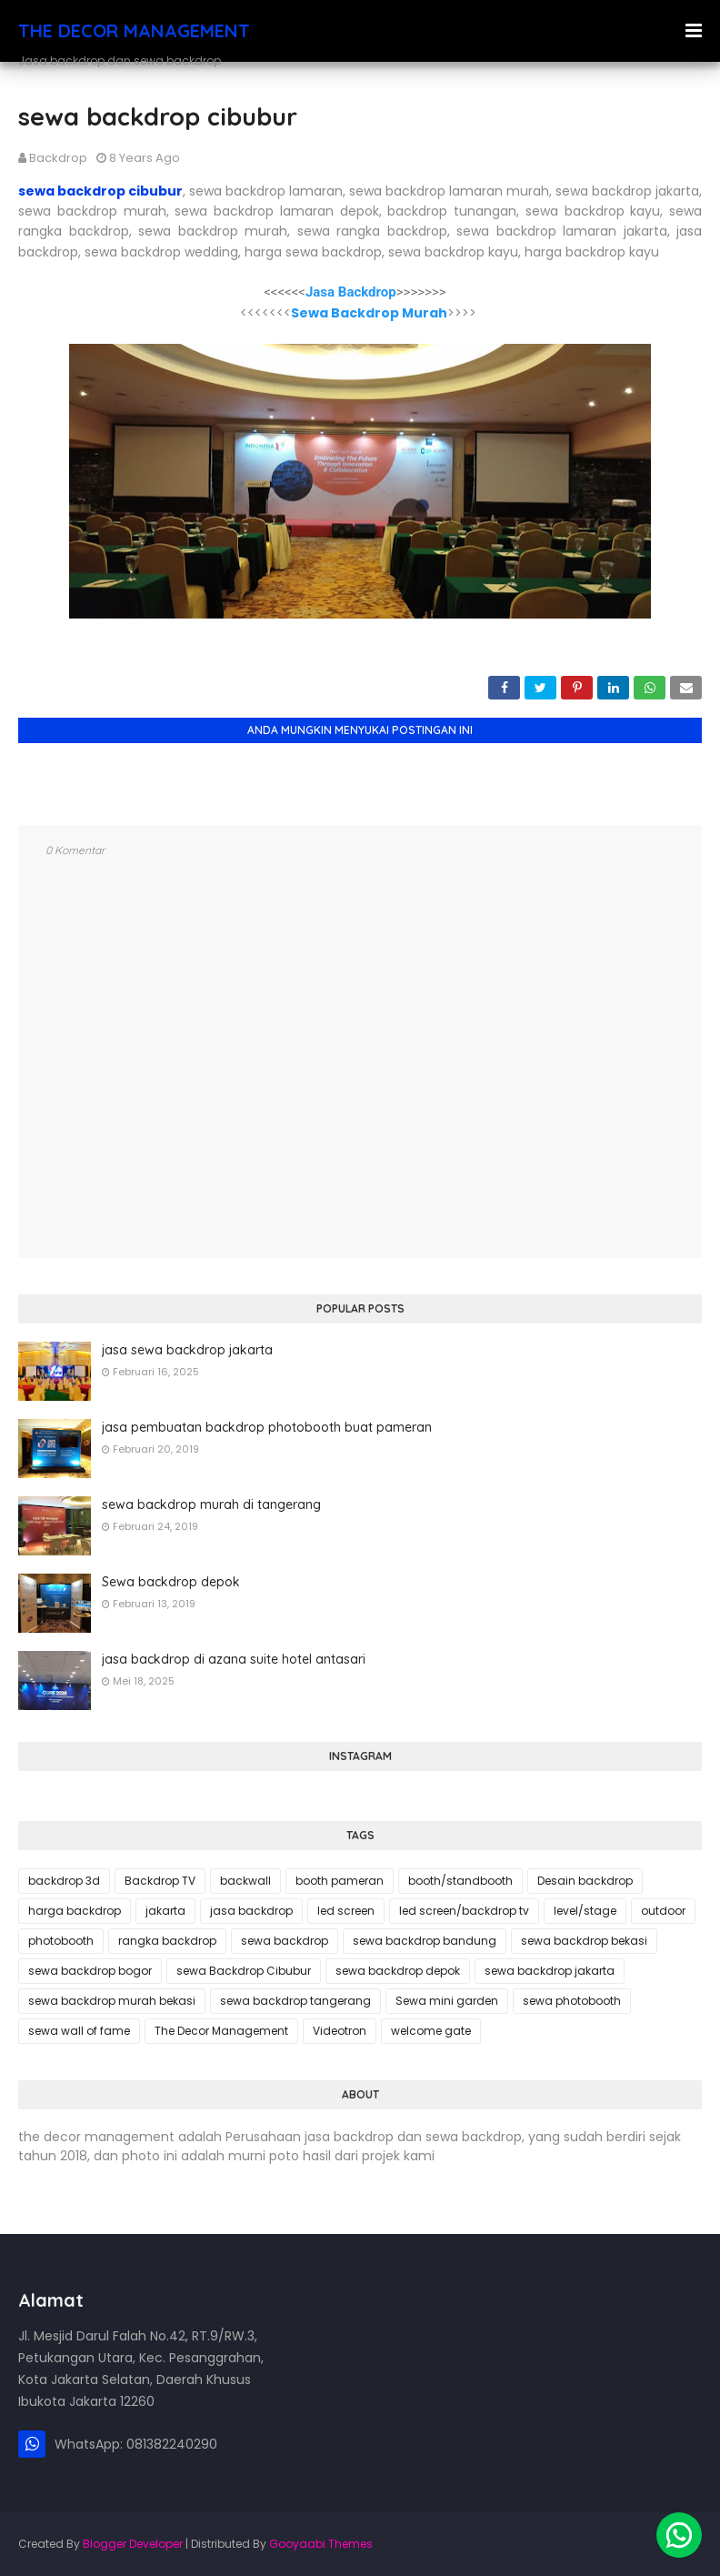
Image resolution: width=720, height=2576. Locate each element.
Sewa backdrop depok (171, 1582)
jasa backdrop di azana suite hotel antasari (233, 1659)
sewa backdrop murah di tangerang (211, 1504)
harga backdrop (74, 1910)
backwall (245, 1880)
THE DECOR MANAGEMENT (134, 30)
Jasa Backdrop (350, 292)
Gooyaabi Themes (321, 2543)
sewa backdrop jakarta (550, 1970)
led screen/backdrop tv (464, 1910)
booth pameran (339, 1880)
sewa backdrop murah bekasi (111, 2000)
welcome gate (431, 2030)
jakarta (165, 1910)
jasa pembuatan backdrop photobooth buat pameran (267, 1427)
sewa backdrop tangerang (295, 2000)
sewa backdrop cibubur (100, 191)
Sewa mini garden (446, 2000)
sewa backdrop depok (397, 1970)
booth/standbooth (460, 1880)
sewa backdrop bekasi (584, 1940)
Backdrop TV (160, 1880)
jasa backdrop (251, 1910)
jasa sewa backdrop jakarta (187, 1350)
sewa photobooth (572, 2000)
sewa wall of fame (79, 2030)
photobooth (61, 1940)
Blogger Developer (133, 2543)
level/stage (585, 1910)
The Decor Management (221, 2030)
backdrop (58, 157)
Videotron (339, 2030)
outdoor (663, 1910)
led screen (346, 1910)
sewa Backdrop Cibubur (243, 1970)
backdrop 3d (64, 1880)
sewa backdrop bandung (424, 1940)
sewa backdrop (284, 1940)
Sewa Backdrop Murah (369, 313)
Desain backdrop (585, 1880)
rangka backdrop (167, 1940)
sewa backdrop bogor (90, 1970)
